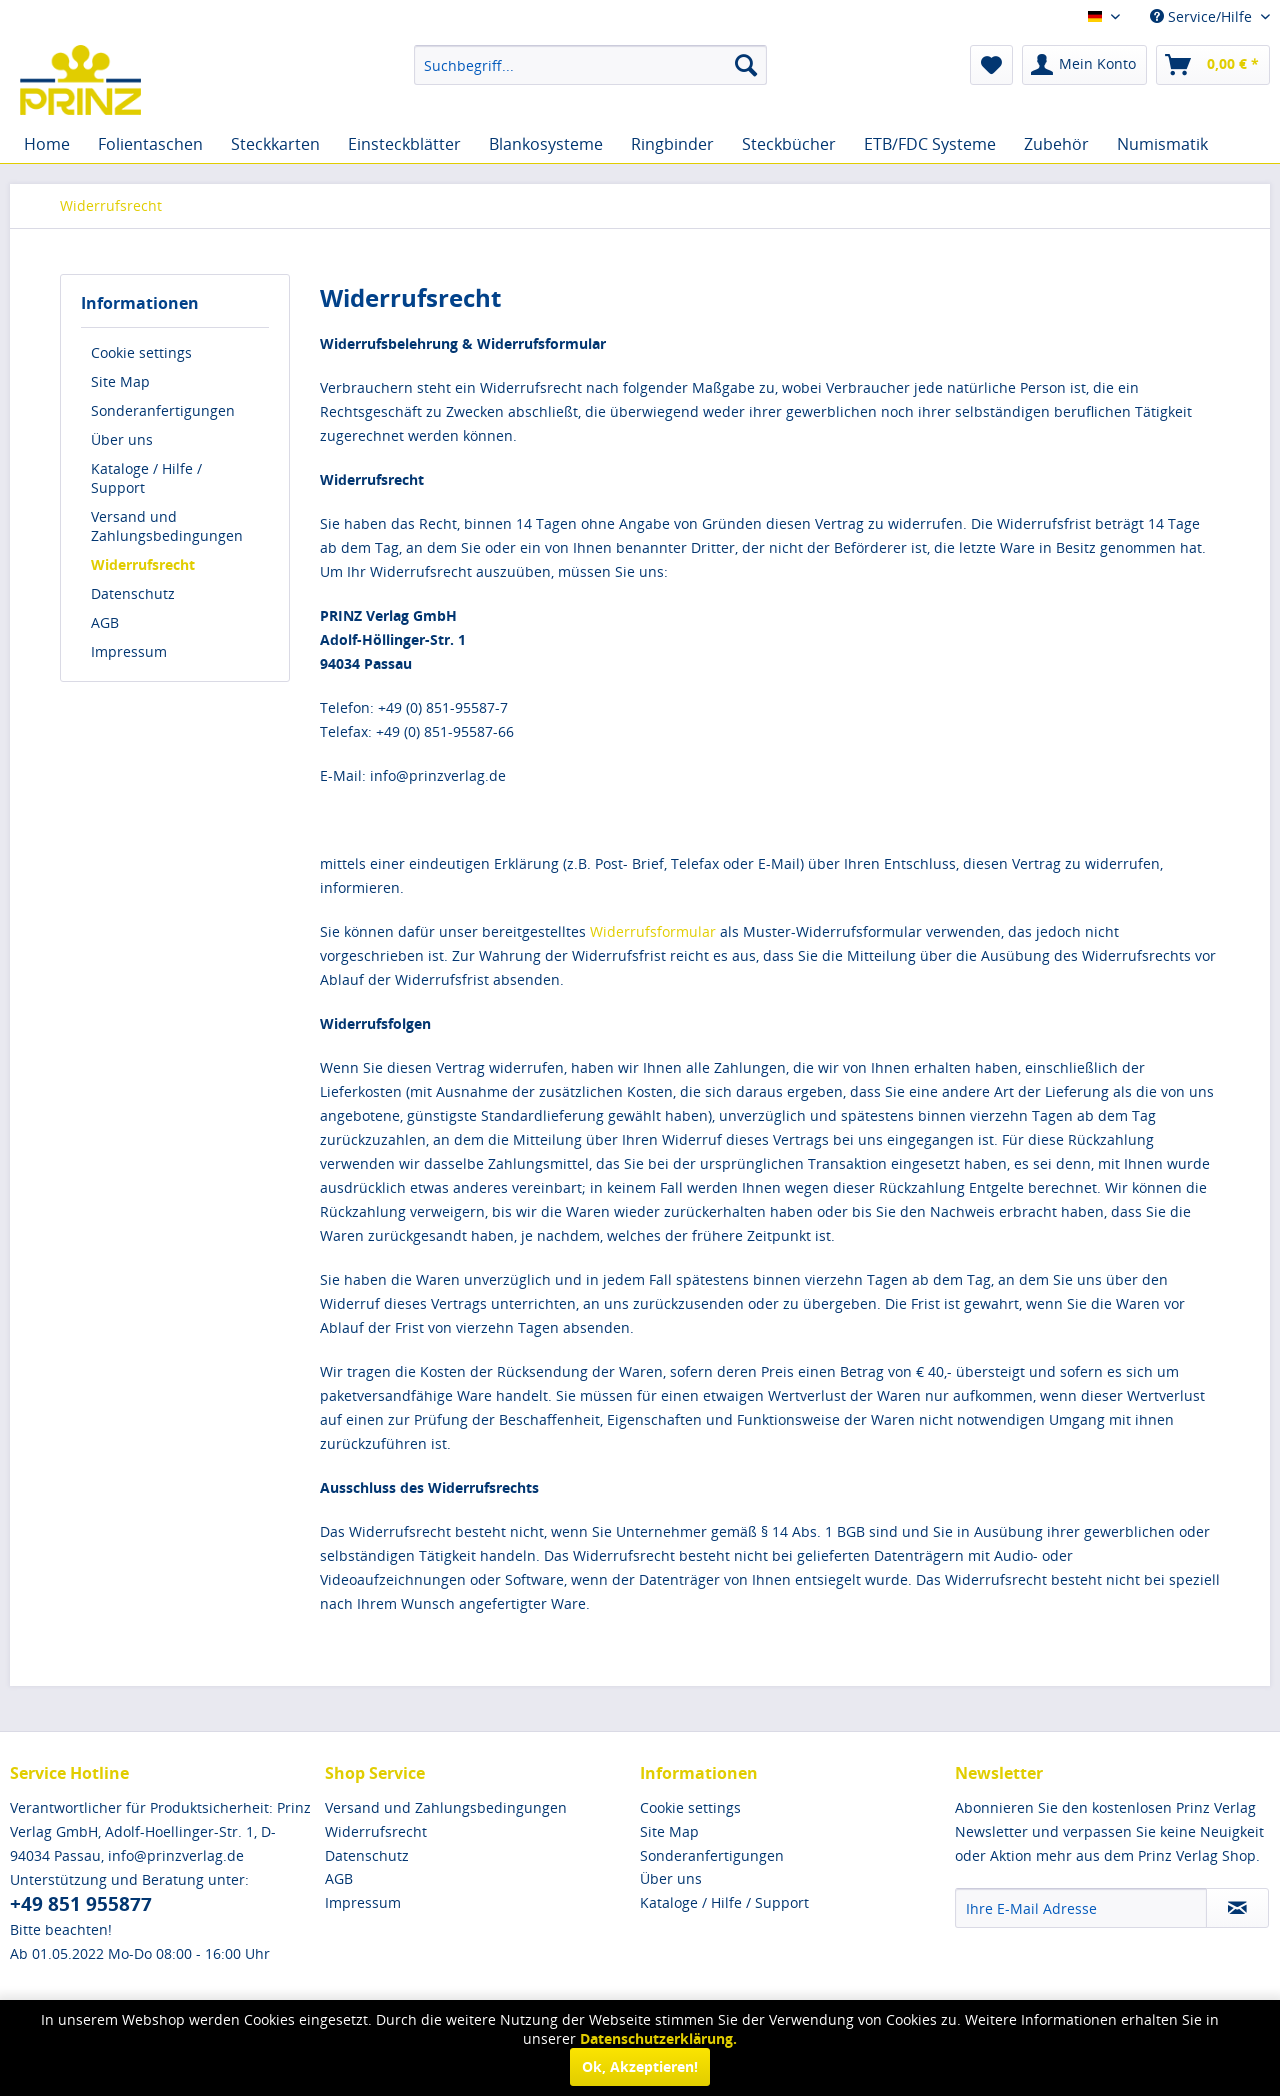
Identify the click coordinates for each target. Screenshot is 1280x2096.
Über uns (122, 439)
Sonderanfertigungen (163, 410)
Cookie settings (141, 352)
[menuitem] (590, 65)
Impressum (129, 651)
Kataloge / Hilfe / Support (146, 478)
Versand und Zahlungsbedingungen (167, 526)
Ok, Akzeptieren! (640, 2066)
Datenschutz (133, 593)
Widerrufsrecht (143, 564)
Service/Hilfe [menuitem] (1203, 16)
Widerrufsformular (653, 931)
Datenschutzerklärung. (658, 2038)
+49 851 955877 (81, 1904)
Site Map (120, 381)
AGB (105, 622)
